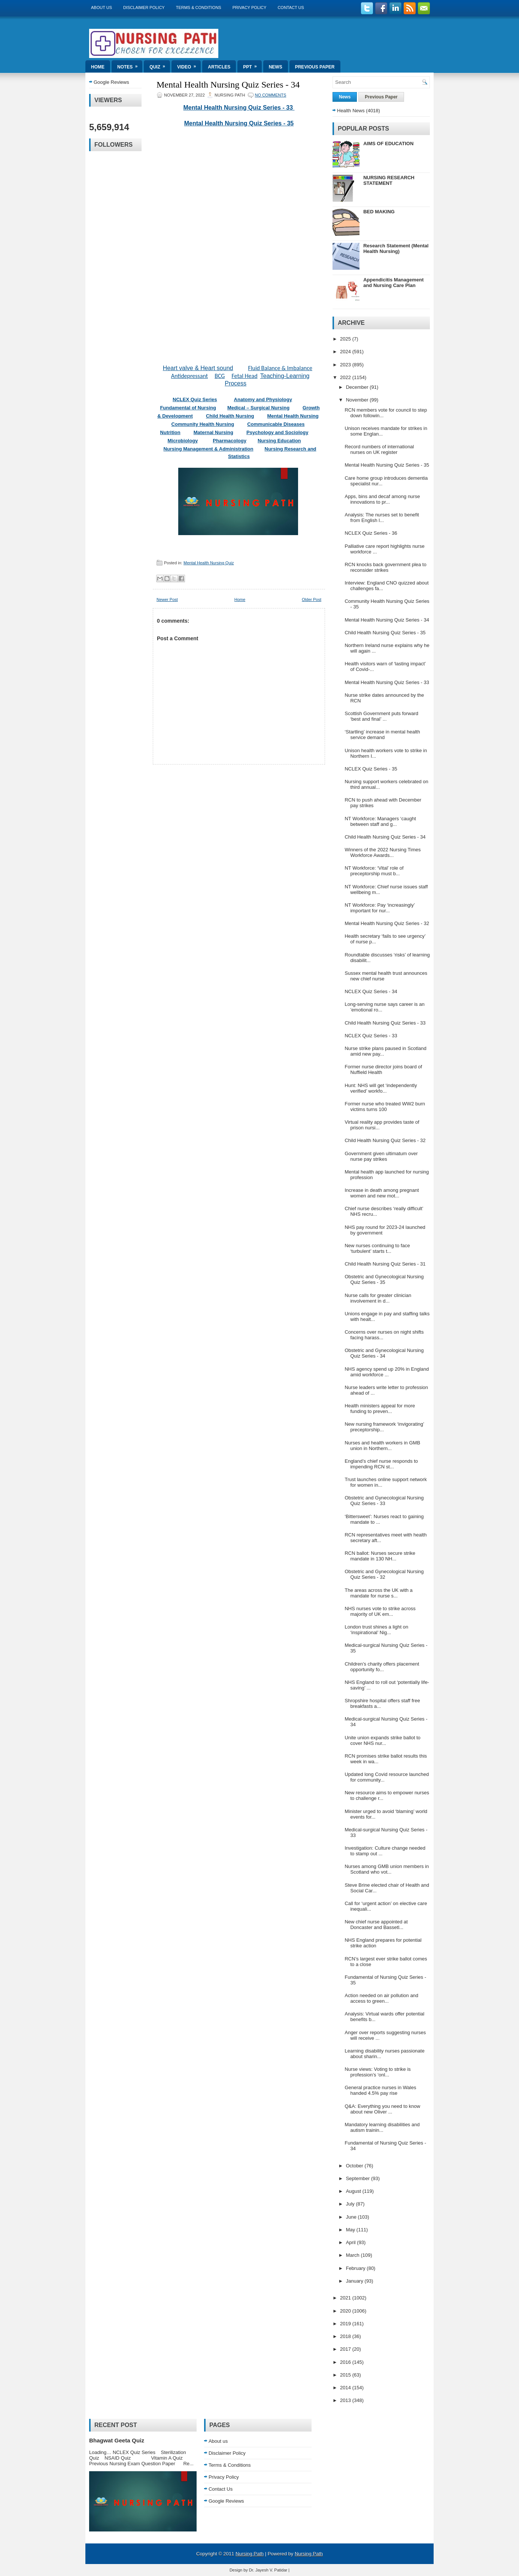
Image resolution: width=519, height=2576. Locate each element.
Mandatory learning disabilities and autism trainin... (382, 2127)
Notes (129, 65)
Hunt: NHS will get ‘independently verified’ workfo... (381, 1088)
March (353, 2255)
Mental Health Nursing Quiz (208, 563)
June (352, 2217)
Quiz (159, 65)
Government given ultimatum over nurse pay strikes (381, 1156)
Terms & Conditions (198, 7)
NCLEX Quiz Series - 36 (371, 533)
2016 (346, 2362)
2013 (346, 2400)
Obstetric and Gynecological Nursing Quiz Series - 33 (384, 1500)
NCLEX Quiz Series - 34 (371, 991)
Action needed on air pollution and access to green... (381, 1998)
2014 (346, 2387)
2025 (346, 339)
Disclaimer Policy (144, 7)
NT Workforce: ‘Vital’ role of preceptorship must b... (374, 870)
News (275, 67)
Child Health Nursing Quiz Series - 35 (385, 632)
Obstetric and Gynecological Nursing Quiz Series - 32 (384, 1574)
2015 (346, 2375)
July (351, 2204)
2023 (346, 364)
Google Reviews (111, 82)
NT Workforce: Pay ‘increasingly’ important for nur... (380, 907)
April (351, 2242)
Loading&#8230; (239, 241)
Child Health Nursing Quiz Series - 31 (385, 1264)
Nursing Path (250, 2554)
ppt (252, 65)
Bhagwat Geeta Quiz (116, 2440)
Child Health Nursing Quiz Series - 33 (385, 1023)
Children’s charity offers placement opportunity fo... (382, 1666)
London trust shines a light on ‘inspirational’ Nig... (376, 1629)
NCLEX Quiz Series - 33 (371, 1035)
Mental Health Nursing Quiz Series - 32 (387, 923)
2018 (346, 2336)
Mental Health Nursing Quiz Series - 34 (228, 84)
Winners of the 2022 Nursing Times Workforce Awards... (383, 852)
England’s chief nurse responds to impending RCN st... (381, 1463)
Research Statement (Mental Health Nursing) (395, 248)
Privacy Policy (250, 7)
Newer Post (167, 599)
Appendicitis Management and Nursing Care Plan (393, 282)
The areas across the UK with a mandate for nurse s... (378, 1593)
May (351, 2229)
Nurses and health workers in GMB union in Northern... (382, 1445)
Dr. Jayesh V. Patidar (268, 2570)
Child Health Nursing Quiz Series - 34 (385, 837)
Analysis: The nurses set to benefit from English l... (382, 517)
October (355, 2165)
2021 (346, 2298)
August (354, 2191)
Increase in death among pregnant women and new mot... (382, 1193)
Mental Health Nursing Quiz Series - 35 (239, 123)
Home (97, 67)
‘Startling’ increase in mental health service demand (382, 734)
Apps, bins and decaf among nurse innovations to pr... (382, 499)
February (356, 2268)
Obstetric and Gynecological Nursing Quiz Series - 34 (384, 1353)
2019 (346, 2323)
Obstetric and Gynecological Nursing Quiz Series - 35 (384, 1279)
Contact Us (290, 7)
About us (101, 7)
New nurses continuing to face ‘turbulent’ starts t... (377, 1248)
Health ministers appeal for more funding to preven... (380, 1408)
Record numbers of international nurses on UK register (379, 449)
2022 (346, 377)
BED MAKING (379, 211)
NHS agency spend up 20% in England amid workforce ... (387, 1371)
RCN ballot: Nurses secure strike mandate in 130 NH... (380, 1556)
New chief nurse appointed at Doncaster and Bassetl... (376, 1924)
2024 (346, 351)
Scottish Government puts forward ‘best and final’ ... (381, 716)
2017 (346, 2349)
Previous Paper (315, 67)
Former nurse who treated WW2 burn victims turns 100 (385, 1106)
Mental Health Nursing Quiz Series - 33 (239, 107)
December (358, 387)
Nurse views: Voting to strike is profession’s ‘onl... (377, 2072)
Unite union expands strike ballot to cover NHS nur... (382, 1740)
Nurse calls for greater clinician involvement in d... (378, 1298)
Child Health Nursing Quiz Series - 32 (385, 1140)
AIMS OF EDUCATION (388, 143)
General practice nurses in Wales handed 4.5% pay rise (380, 2090)
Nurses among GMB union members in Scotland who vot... (387, 1869)
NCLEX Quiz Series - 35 (371, 769)
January (355, 2281)
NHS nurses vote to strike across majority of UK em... (380, 1611)
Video (189, 65)
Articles (219, 67)
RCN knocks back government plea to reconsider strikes (385, 567)
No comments (270, 95)
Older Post (311, 599)
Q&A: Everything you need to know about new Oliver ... (382, 2109)
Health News (351, 110)
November (358, 400)
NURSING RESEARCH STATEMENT (389, 180)
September (358, 2178)
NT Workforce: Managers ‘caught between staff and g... (380, 821)
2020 (346, 2311)
